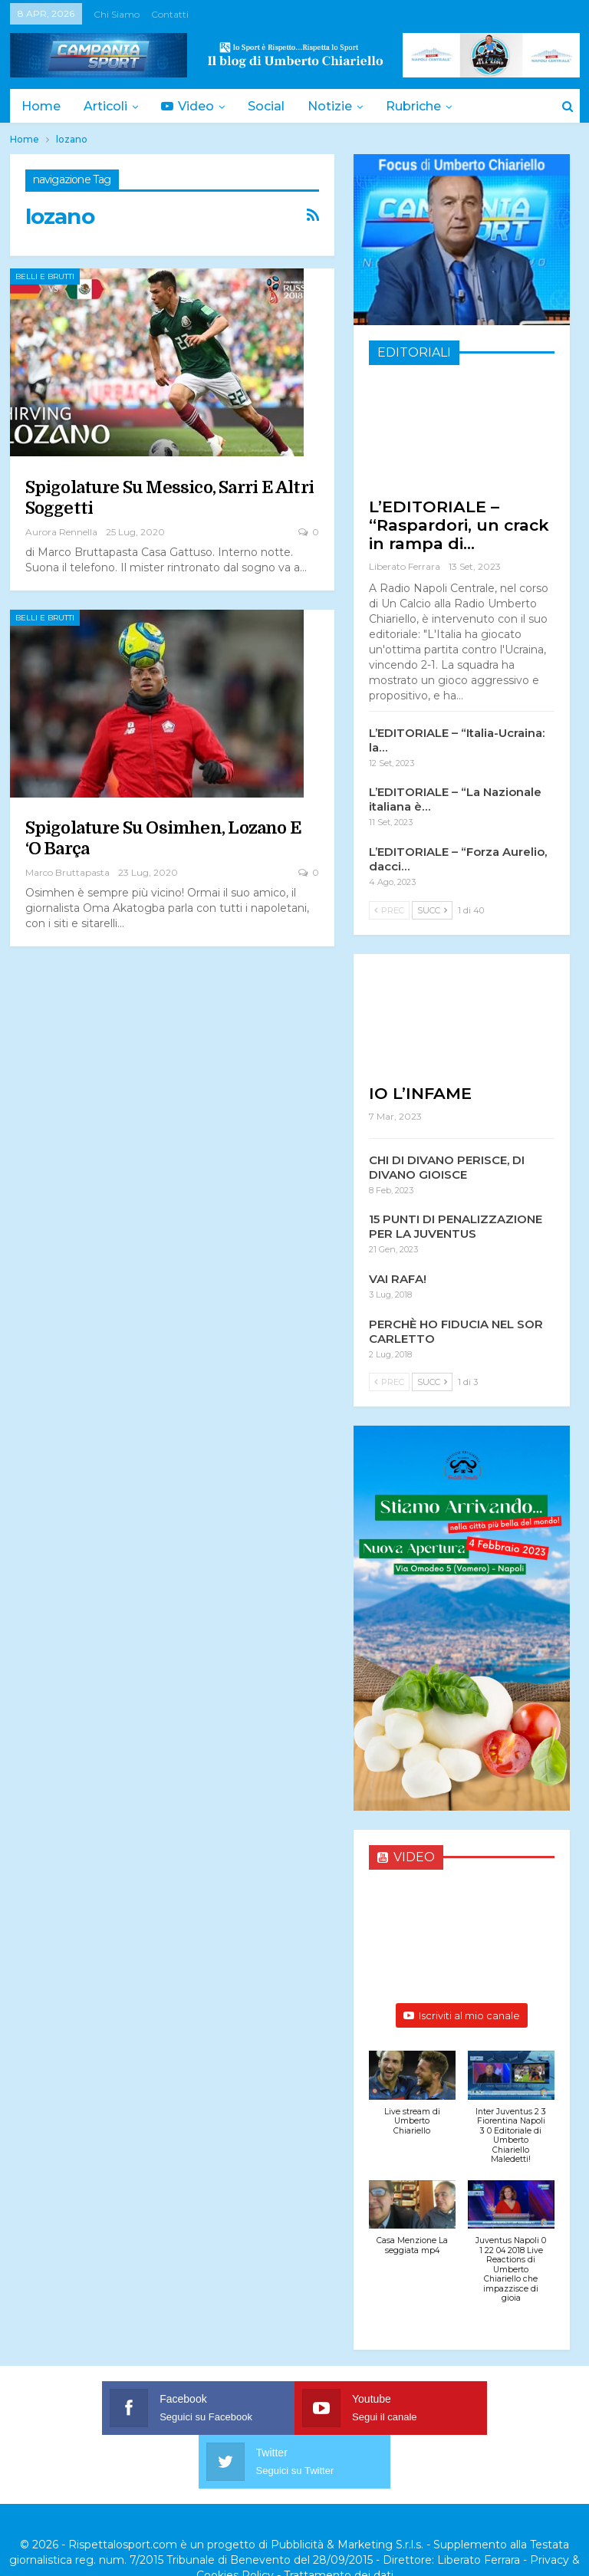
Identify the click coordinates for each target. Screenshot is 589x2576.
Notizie (339, 106)
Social (273, 106)
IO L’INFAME (420, 1093)
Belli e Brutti (44, 276)
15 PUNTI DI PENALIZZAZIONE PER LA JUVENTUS (455, 1226)
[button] (412, 2101)
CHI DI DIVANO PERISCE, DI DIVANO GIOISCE (447, 1167)
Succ (432, 910)
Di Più (507, 106)
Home (41, 106)
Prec (389, 910)
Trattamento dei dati (338, 2521)
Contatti (170, 14)
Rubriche (424, 106)
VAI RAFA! (397, 1279)
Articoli (108, 106)
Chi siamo (117, 14)
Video (192, 106)
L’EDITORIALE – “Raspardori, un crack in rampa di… (459, 525)
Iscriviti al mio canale (461, 2015)
